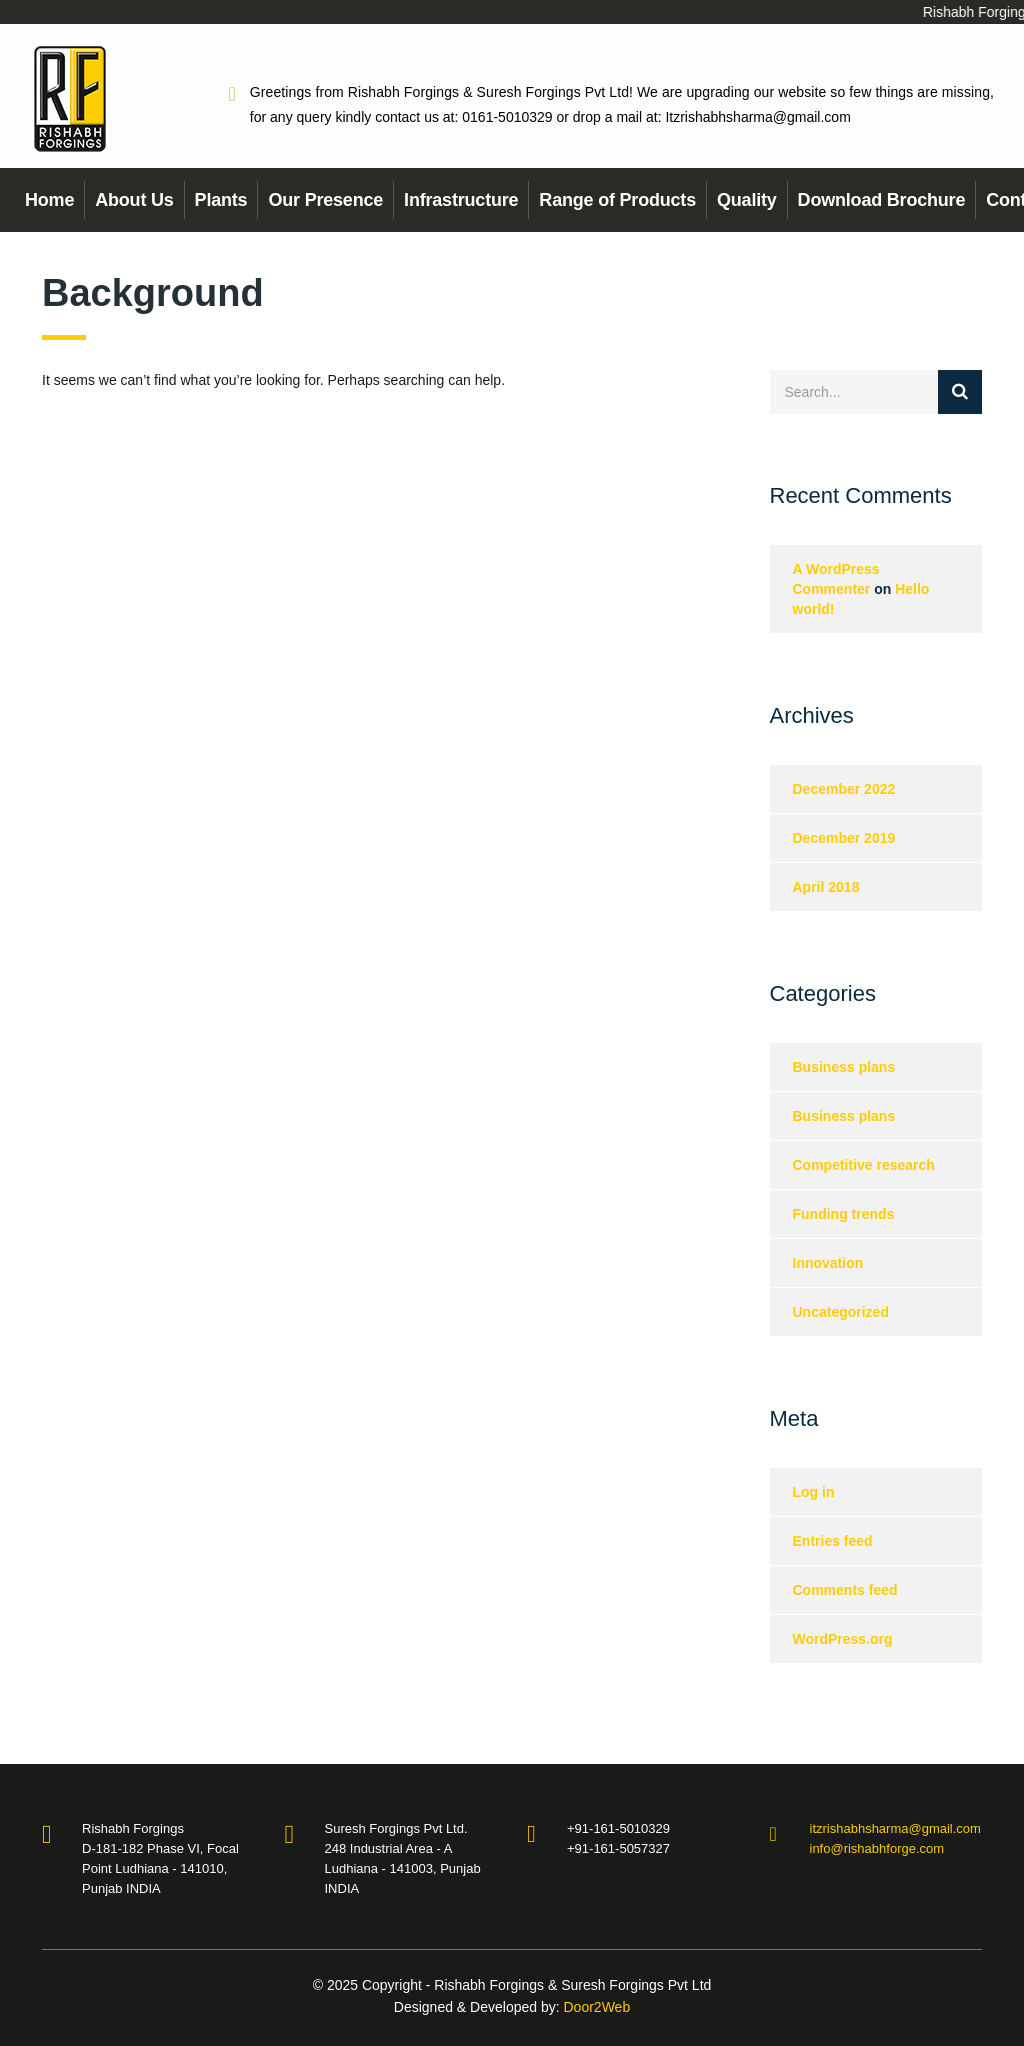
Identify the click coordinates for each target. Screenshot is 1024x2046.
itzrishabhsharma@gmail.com (895, 1828)
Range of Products (617, 200)
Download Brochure (882, 200)
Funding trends (844, 1214)
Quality (747, 200)
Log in (814, 1492)
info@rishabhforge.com (877, 1848)
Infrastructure (461, 200)
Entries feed (833, 1541)
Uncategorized (841, 1312)
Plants (221, 200)
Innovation (828, 1263)
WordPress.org (843, 1639)
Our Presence (325, 200)
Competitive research (864, 1165)
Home (49, 200)
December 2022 (844, 789)
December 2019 (844, 838)
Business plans (844, 1067)
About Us (134, 200)
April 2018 (826, 887)
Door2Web (597, 2007)
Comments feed (845, 1590)
